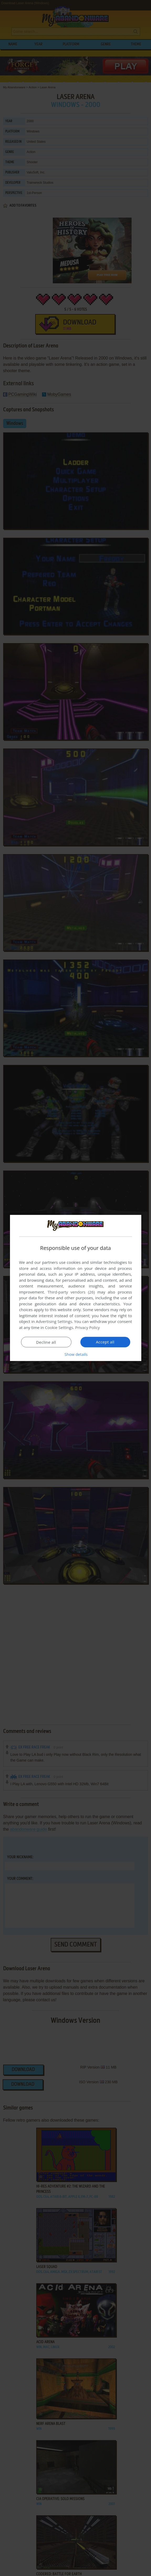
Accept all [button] (105, 1342)
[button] (76, 1354)
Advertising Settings (54, 1321)
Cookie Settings (59, 1327)
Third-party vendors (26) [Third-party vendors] (71, 1292)
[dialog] (75, 1288)
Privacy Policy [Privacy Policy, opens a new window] (87, 1327)
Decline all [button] (46, 1342)
